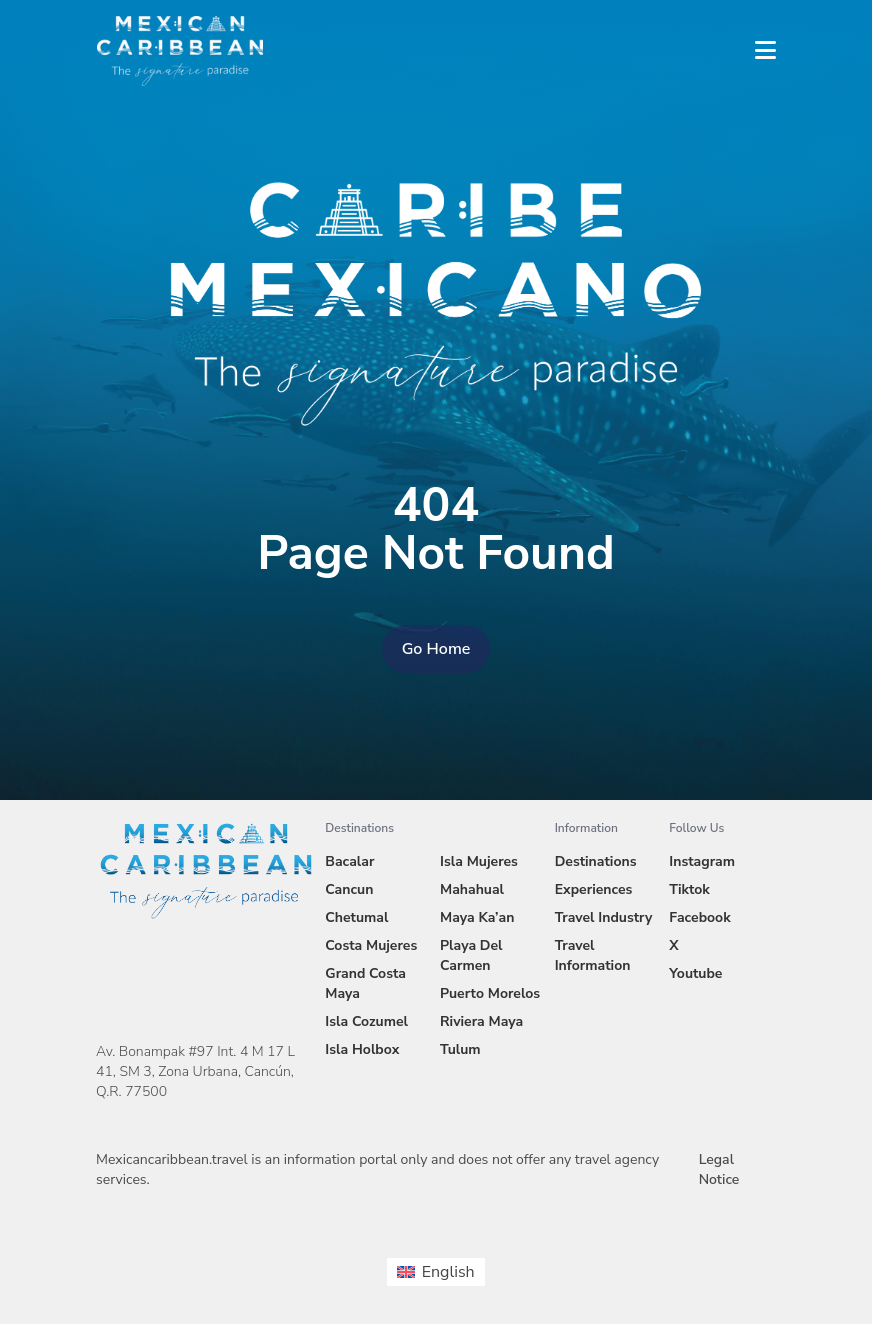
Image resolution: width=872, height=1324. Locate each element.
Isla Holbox (362, 1049)
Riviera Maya (481, 1021)
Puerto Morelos (490, 993)
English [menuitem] (448, 1272)
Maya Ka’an (477, 917)
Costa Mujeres (371, 945)
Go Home (436, 649)
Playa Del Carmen (471, 955)
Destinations (596, 861)
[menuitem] (435, 1272)
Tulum (460, 1049)
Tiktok (689, 889)
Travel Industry (604, 917)
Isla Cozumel (366, 1021)
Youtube (695, 973)
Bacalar (349, 861)
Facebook (699, 917)
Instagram (702, 861)
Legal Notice (719, 1169)
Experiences (594, 889)
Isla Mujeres (479, 861)
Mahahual (472, 889)
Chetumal (356, 917)
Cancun (349, 889)
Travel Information (593, 955)
